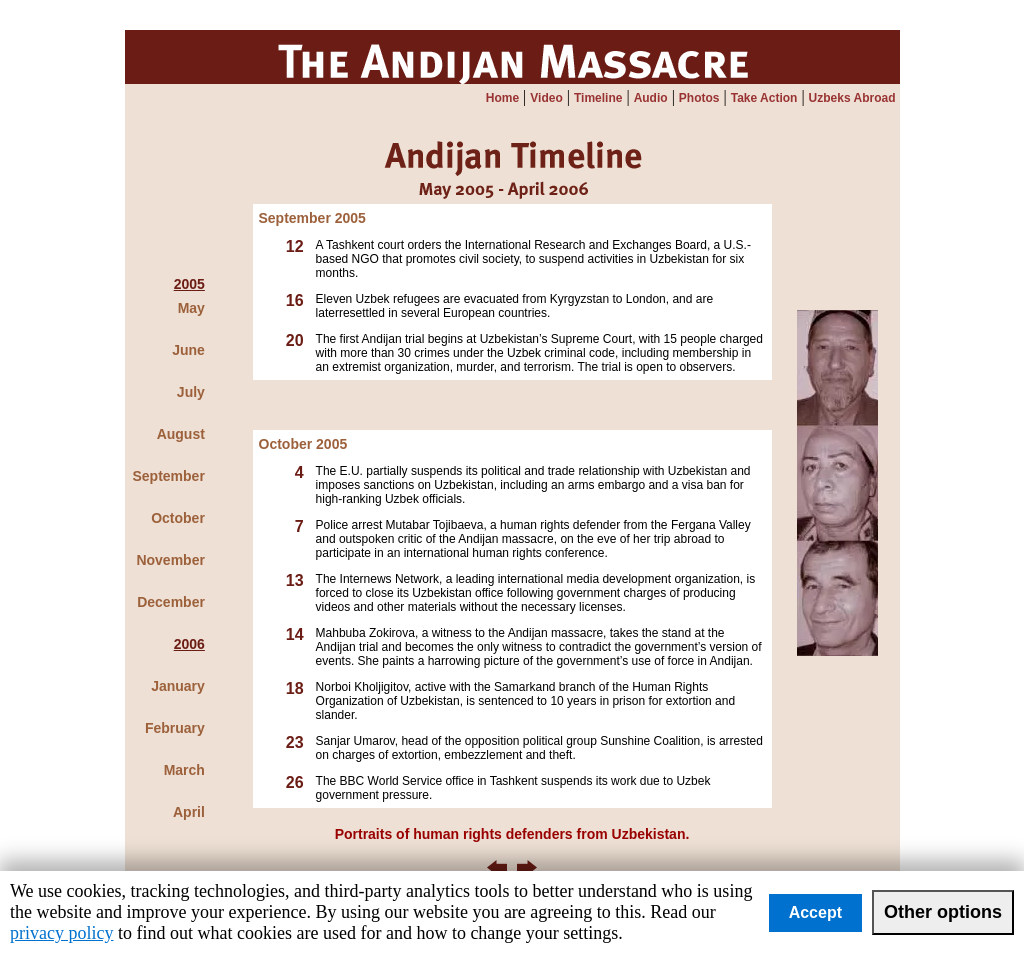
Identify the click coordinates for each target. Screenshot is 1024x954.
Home (502, 98)
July (191, 392)
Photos (699, 98)
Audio (651, 98)
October (178, 518)
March (184, 770)
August (181, 434)
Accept (815, 912)
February (175, 728)
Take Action (764, 98)
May (191, 308)
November (170, 560)
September (169, 476)
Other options (943, 912)
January (178, 686)
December (171, 602)
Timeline (598, 98)
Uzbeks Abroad (852, 98)
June (188, 350)
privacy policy (61, 933)
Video (546, 98)
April (189, 812)
